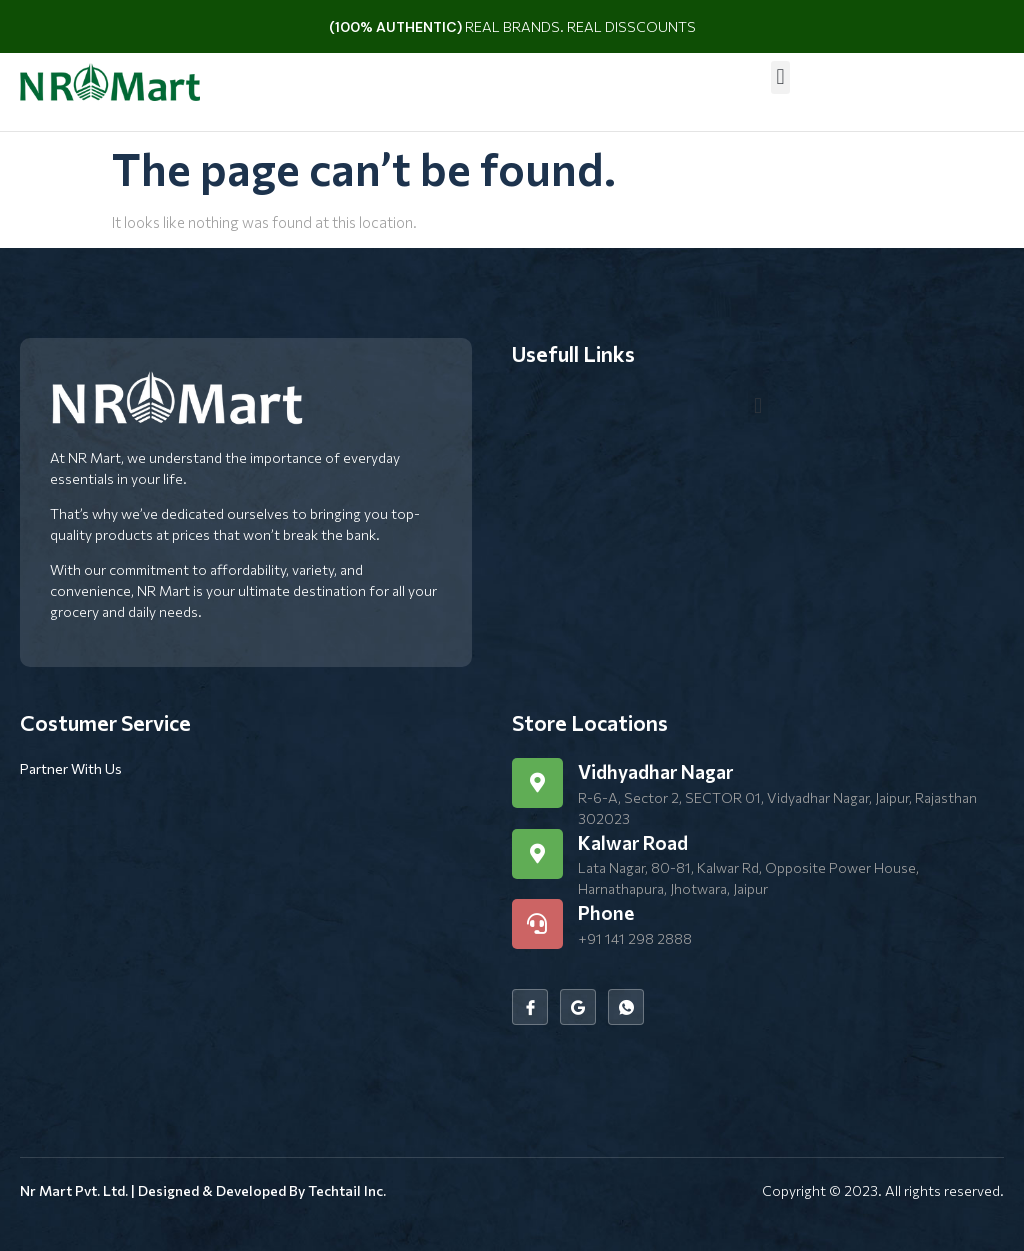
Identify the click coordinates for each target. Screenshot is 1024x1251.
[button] (780, 77)
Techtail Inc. (347, 1190)
